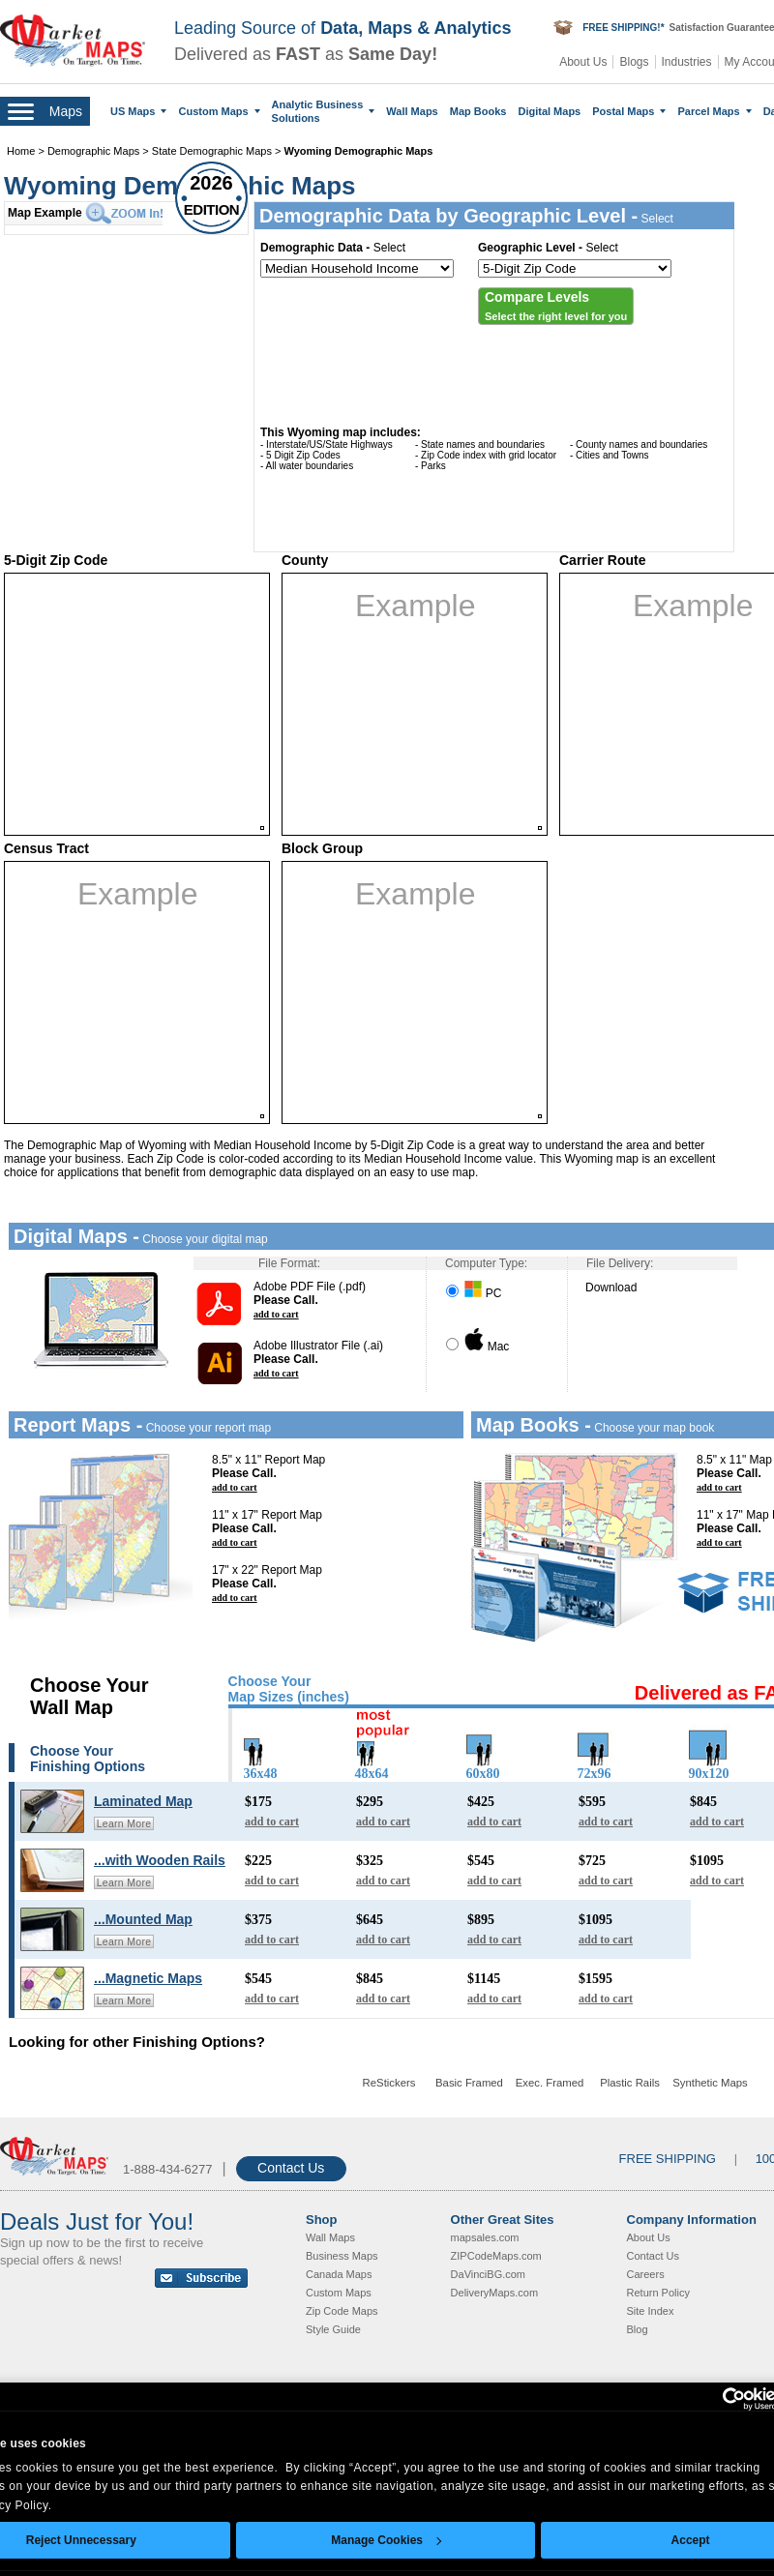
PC (473, 1293)
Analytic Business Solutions (323, 111)
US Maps (138, 111)
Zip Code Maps (342, 2311)
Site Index (650, 2311)
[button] (556, 306)
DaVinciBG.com (488, 2274)
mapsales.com (485, 2237)
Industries (687, 62)
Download (611, 1287)
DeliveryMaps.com (494, 2292)
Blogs (633, 62)
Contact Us (290, 2168)
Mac (477, 1346)
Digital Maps (549, 111)
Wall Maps (411, 111)
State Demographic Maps (212, 151)
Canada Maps (339, 2274)
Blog (637, 2329)
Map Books (478, 111)
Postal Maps (629, 111)
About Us (583, 62)
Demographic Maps (93, 151)
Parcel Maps (714, 111)
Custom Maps (218, 111)
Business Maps (342, 2256)
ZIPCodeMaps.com (496, 2256)
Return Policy (658, 2292)
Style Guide (333, 2329)
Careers (646, 2274)
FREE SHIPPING (667, 2158)
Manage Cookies (386, 2540)
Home (21, 151)
